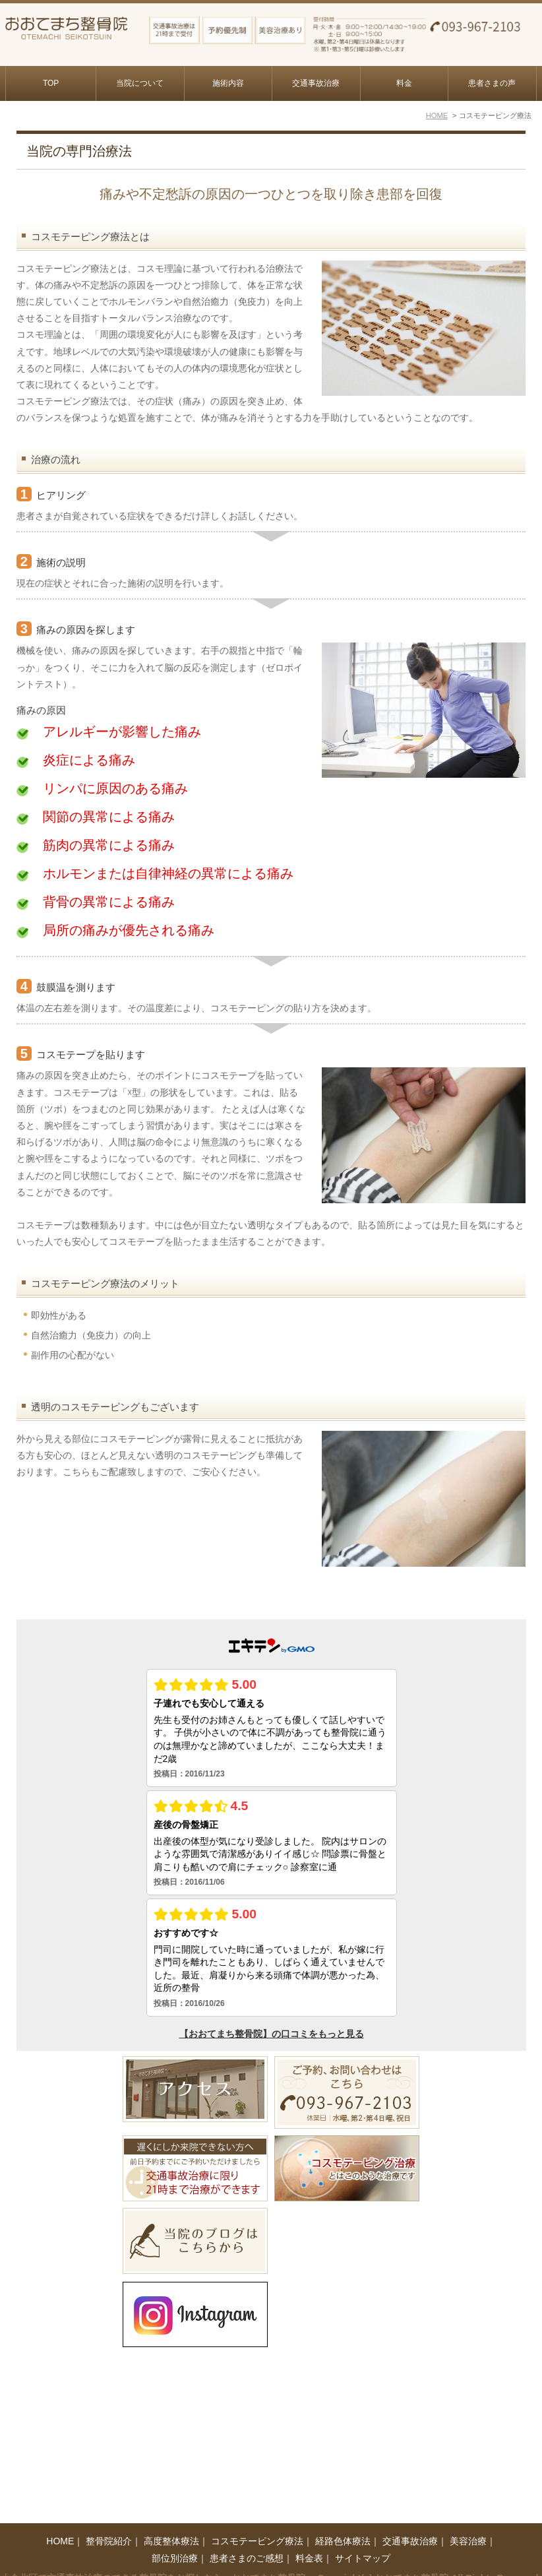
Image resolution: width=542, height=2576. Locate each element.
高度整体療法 (171, 2524)
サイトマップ (362, 2541)
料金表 (309, 2541)
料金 (404, 83)
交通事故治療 (316, 83)
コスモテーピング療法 (257, 2524)
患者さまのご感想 (247, 2541)
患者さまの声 (492, 83)
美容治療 (468, 2524)
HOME (60, 2524)
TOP (51, 83)
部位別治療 (175, 2541)
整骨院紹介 (109, 2524)
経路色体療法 (343, 2524)
